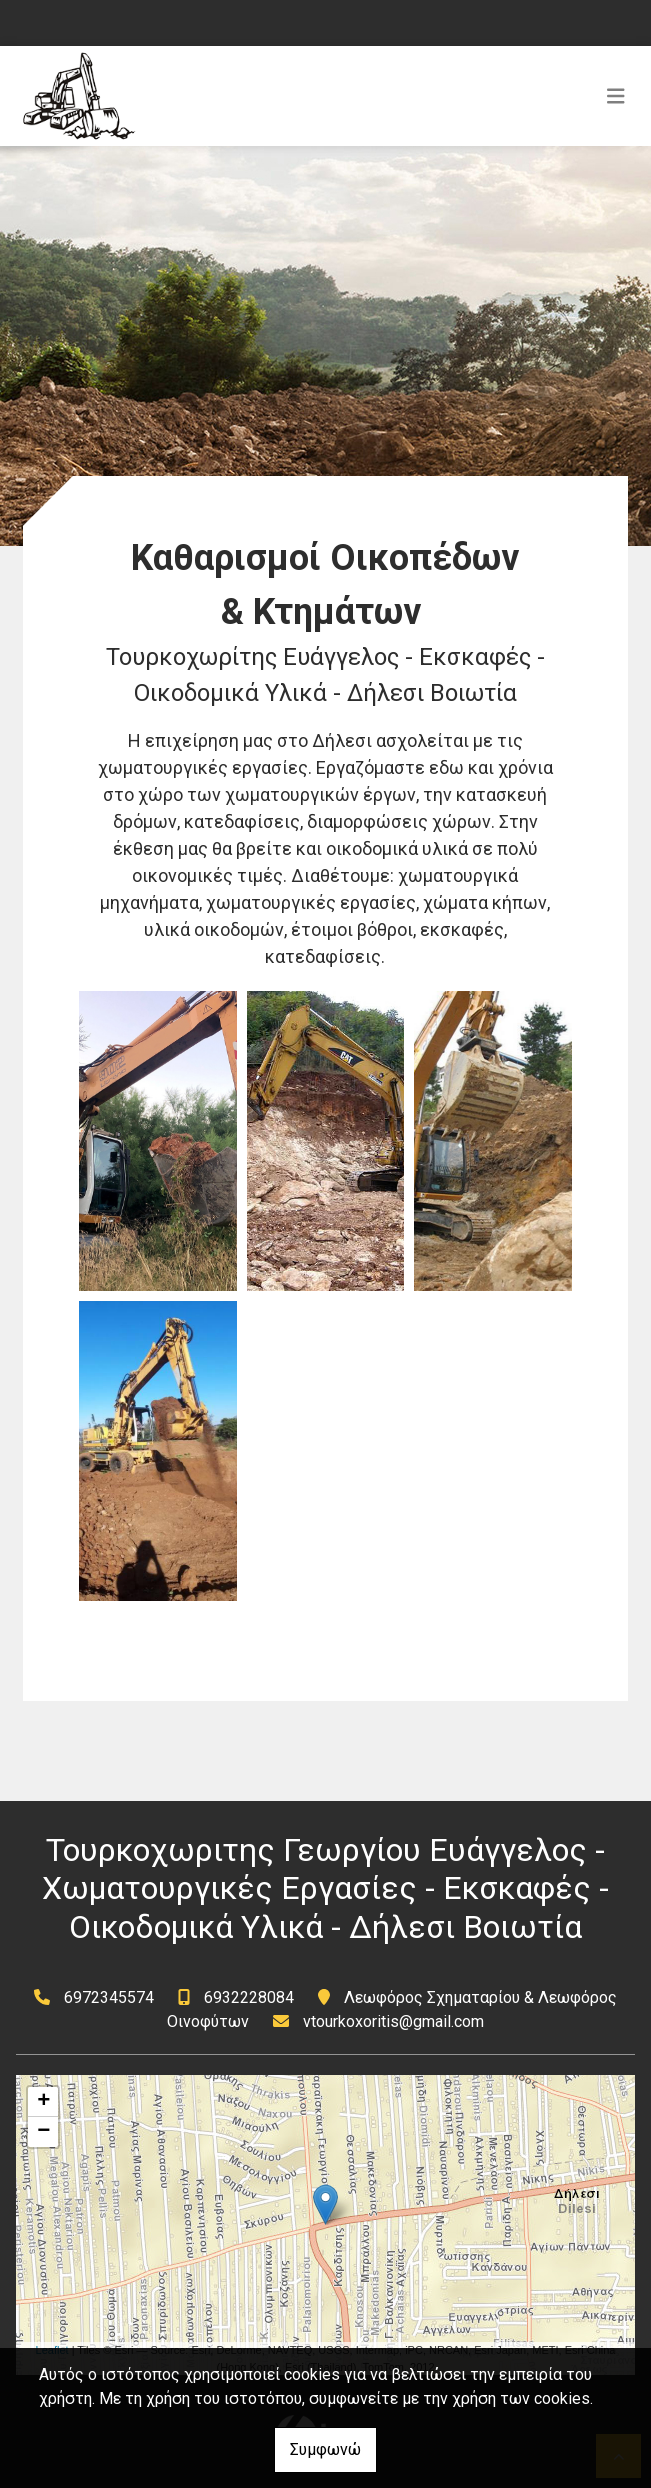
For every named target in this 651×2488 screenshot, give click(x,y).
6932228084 (249, 1997)
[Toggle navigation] (616, 96)
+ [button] (43, 2102)
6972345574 (109, 1997)
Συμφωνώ (325, 2449)
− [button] (43, 2132)
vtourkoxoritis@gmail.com (393, 2021)
